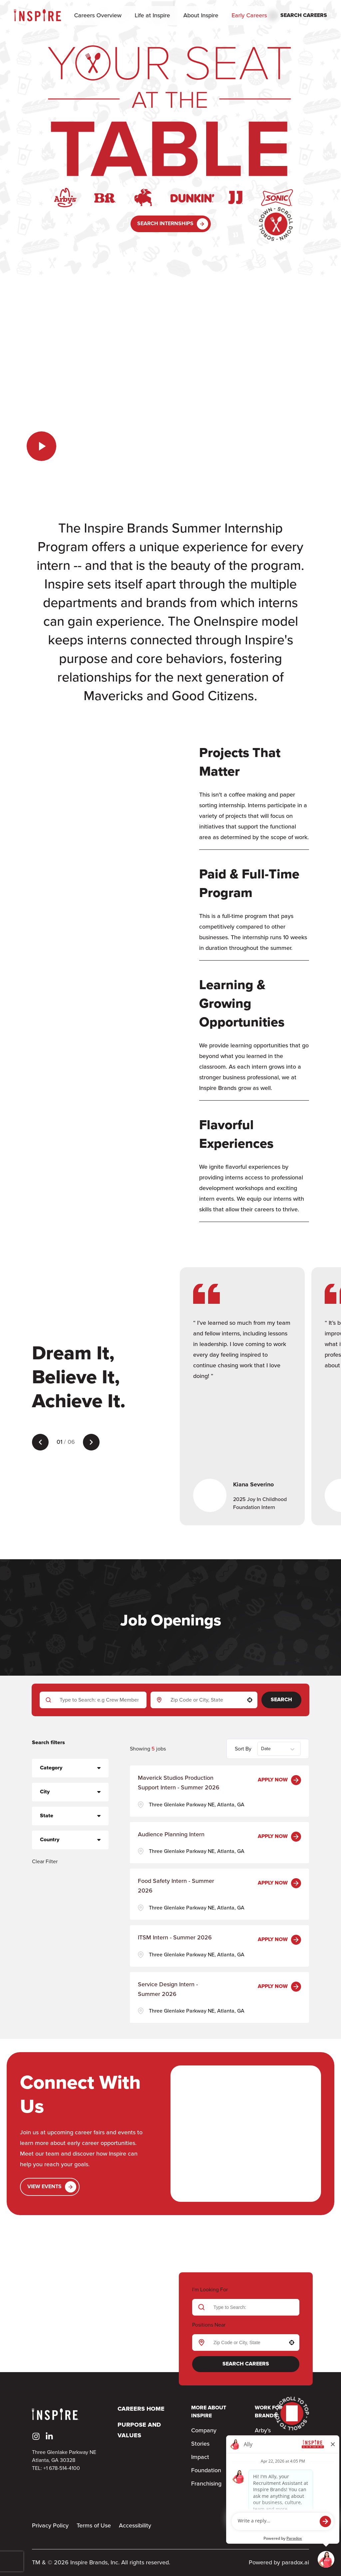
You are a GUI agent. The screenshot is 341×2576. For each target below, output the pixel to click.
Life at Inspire (152, 15)
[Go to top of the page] (292, 2413)
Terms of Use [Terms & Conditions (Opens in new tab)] (94, 2525)
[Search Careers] (297, 16)
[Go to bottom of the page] (276, 224)
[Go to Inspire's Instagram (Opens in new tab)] (36, 2436)
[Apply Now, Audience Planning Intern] (279, 1837)
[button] (249, 1700)
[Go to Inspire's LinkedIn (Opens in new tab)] (49, 2436)
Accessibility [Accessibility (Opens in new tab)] (135, 2525)
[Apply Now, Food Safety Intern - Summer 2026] (279, 1883)
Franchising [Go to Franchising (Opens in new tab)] (206, 2484)
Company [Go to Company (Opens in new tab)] (203, 2430)
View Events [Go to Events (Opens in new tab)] (51, 2187)
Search (281, 1700)
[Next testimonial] (91, 1442)
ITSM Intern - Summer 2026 (175, 1937)
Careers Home (141, 2409)
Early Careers (249, 15)
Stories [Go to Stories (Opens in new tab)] (200, 2444)
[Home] (37, 15)
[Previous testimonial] (40, 1442)
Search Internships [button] (172, 223)
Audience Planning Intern (171, 1834)
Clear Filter (45, 1861)
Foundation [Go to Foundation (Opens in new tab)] (206, 2470)
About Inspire (200, 15)
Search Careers (245, 2363)
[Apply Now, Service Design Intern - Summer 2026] (279, 1987)
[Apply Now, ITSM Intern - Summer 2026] (279, 1940)
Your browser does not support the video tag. (170, 383)
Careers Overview (98, 15)
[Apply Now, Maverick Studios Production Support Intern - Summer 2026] (279, 1780)
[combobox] (202, 1700)
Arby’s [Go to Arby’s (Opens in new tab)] (263, 2430)
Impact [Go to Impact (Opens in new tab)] (200, 2457)
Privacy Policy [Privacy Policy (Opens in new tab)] (50, 2525)
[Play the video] (41, 446)
